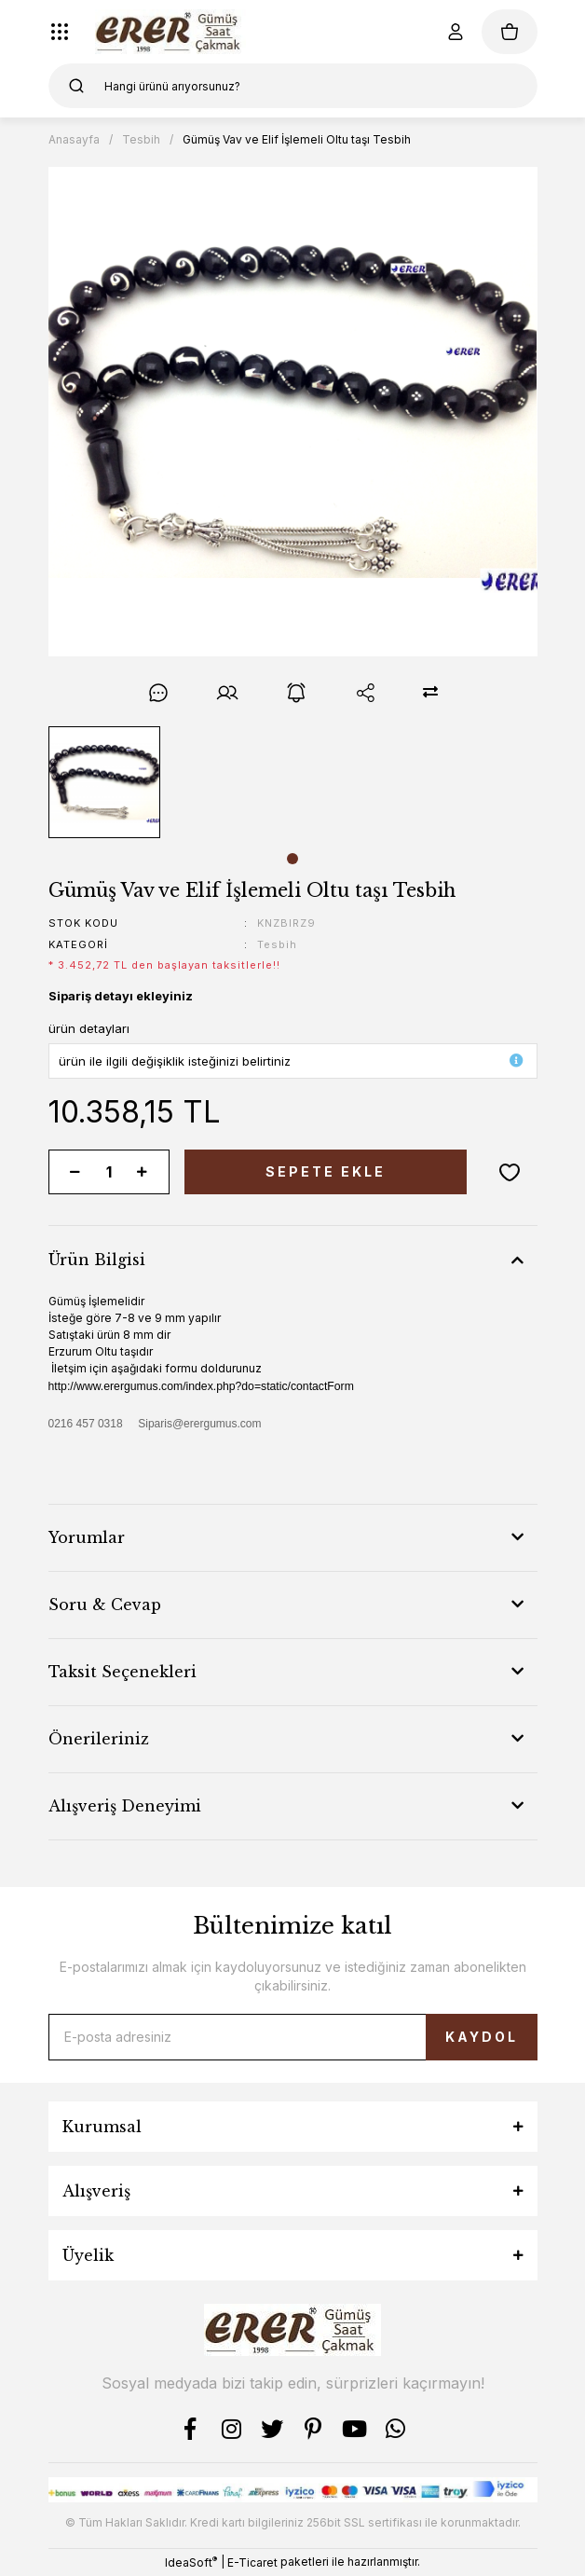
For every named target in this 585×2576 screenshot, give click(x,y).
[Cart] (509, 31)
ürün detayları (88, 1028)
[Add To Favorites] (509, 1172)
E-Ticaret (252, 2562)
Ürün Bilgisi (96, 1259)
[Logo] (171, 31)
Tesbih (277, 944)
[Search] (292, 85)
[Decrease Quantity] (75, 1171)
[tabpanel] (104, 782)
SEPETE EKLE (325, 1171)
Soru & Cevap (104, 1604)
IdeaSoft (191, 2562)
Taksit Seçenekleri (122, 1671)
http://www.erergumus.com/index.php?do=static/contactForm (201, 1386)
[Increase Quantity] (142, 1171)
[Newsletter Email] (292, 2037)
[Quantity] (109, 1171)
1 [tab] (292, 858)
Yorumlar (86, 1537)
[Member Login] (455, 31)
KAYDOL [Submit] (481, 2037)
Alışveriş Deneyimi (124, 1806)
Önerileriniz (98, 1738)
